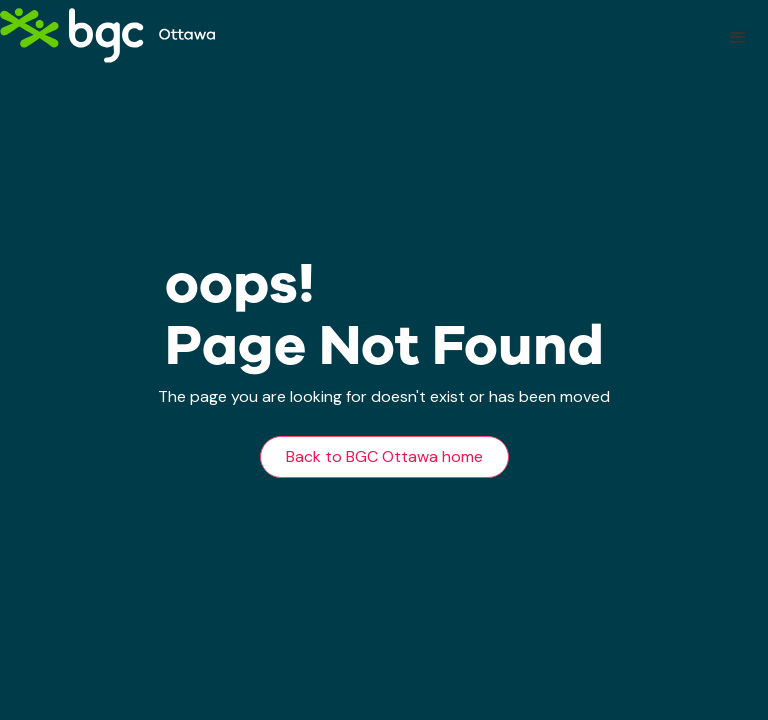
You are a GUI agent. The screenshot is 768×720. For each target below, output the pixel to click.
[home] (107, 35)
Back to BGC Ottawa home (384, 456)
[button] (738, 38)
